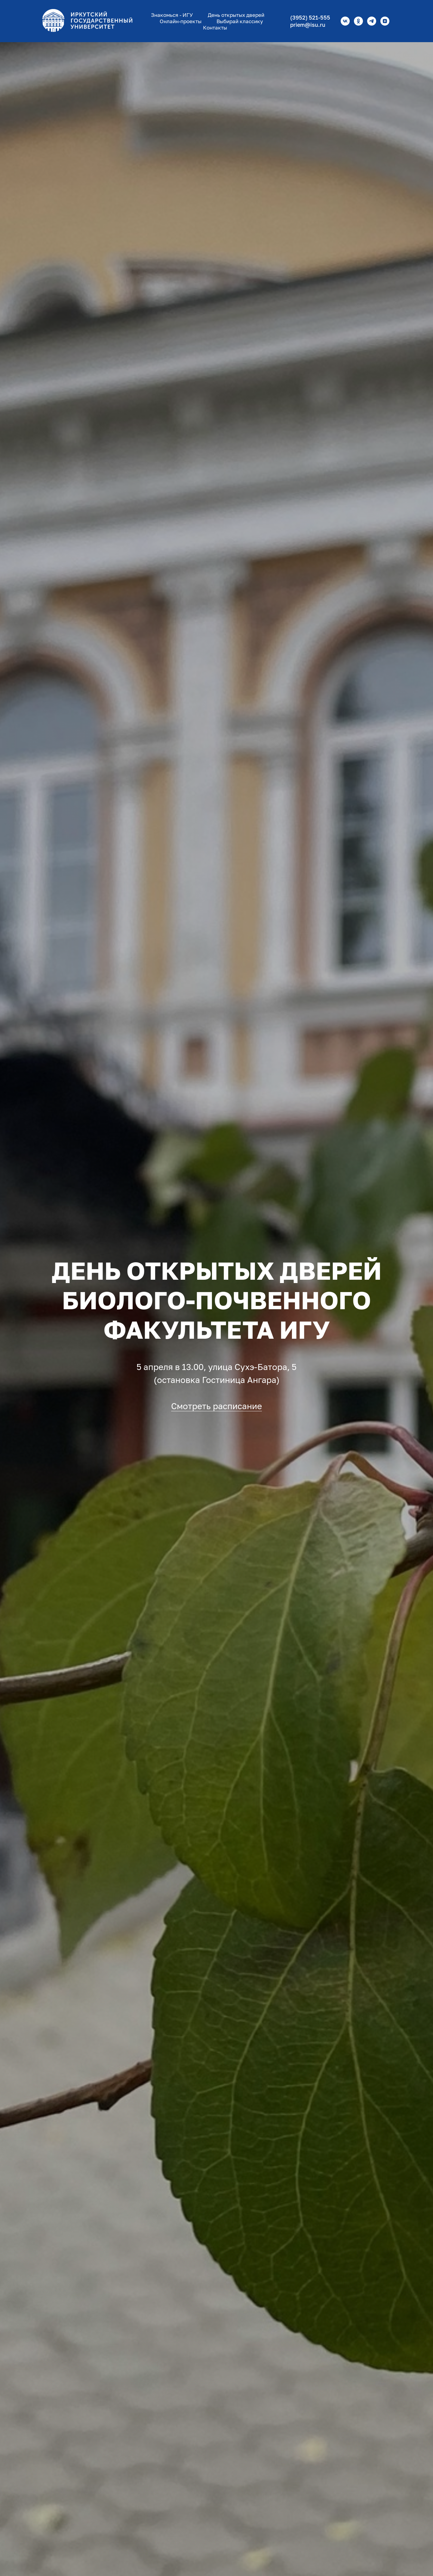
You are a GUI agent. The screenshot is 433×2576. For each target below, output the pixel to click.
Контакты (215, 27)
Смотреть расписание (216, 1406)
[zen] (384, 21)
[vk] (345, 21)
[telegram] (371, 21)
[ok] (358, 21)
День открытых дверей (236, 15)
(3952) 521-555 (310, 17)
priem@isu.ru (307, 24)
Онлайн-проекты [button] (180, 21)
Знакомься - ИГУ (172, 15)
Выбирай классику (239, 21)
